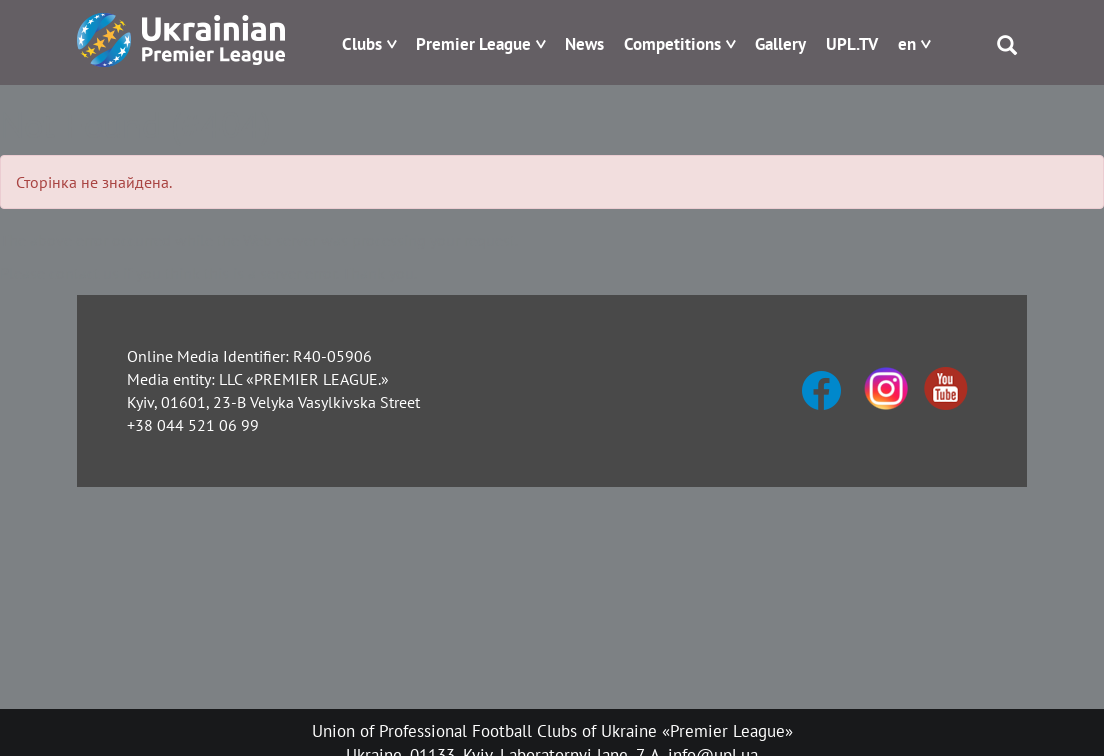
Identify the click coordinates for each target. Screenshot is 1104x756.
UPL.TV (852, 44)
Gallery (780, 44)
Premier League (473, 44)
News (584, 44)
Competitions (672, 44)
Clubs (362, 44)
